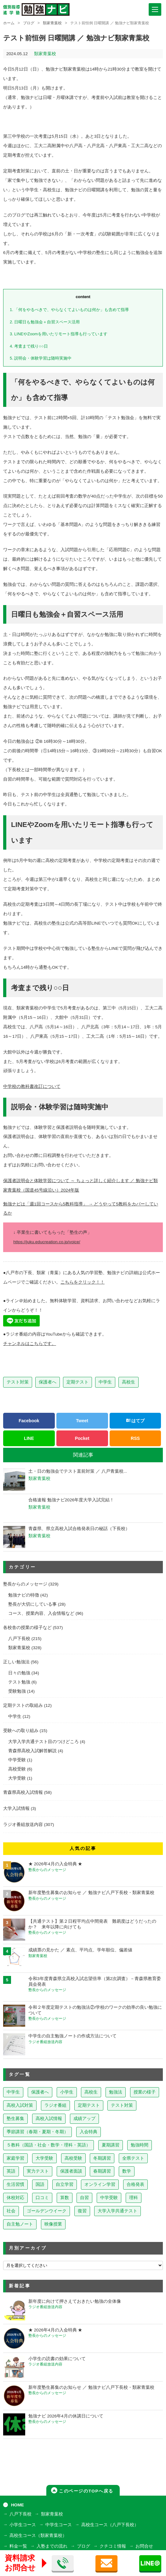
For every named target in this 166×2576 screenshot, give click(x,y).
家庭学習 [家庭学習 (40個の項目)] (15, 2158)
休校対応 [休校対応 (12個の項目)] (15, 2197)
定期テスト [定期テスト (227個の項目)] (89, 2105)
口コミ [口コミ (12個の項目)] (42, 2197)
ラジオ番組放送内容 (23, 1824)
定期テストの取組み (23, 1705)
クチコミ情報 (113, 2546)
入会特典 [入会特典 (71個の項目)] (88, 2131)
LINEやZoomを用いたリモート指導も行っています (58, 334)
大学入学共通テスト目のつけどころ (43, 1741)
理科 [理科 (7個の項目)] (133, 2197)
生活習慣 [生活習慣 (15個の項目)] (15, 2184)
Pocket (82, 1438)
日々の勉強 (19, 1673)
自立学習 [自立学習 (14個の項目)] (64, 2184)
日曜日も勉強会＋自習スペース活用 (45, 322)
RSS (135, 1438)
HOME (17, 2505)
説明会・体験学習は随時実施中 (41, 358)
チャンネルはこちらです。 (29, 1343)
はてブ (135, 1420)
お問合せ (144, 2546)
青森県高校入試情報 (23, 1792)
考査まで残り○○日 (29, 346)
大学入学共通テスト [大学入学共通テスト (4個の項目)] (117, 2211)
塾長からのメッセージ (25, 1584)
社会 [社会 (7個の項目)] (11, 2211)
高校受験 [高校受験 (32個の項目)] (73, 2158)
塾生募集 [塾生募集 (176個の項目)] (15, 2118)
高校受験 (17, 1769)
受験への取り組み (20, 1730)
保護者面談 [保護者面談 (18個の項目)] (71, 2171)
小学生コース (22, 2524)
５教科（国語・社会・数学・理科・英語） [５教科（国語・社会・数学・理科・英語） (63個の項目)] (48, 2145)
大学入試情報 (16, 1808)
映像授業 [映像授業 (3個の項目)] (53, 2224)
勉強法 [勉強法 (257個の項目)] (115, 2092)
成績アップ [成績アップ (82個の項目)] (84, 2118)
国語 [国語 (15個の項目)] (40, 2184)
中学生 (105, 1381)
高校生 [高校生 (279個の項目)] (91, 2092)
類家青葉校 (52, 23)
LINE (29, 1438)
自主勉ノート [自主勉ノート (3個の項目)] (20, 2224)
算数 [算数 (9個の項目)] (64, 2197)
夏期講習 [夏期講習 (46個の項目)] (110, 2145)
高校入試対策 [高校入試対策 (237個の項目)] (20, 2105)
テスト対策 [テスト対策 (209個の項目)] (122, 2105)
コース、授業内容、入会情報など (41, 1613)
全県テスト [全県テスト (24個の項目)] (133, 2158)
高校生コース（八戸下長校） (110, 2524)
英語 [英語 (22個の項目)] (11, 2171)
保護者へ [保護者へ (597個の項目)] (40, 2092)
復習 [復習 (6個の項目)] (82, 2211)
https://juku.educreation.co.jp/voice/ (46, 1241)
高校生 (128, 1381)
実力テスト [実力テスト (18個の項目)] (38, 2171)
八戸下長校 (19, 1638)
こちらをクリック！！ (82, 1282)
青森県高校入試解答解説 (32, 1750)
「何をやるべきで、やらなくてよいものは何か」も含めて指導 (69, 309)
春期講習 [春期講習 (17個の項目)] (102, 2171)
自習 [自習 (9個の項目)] (84, 2197)
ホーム (8, 23)
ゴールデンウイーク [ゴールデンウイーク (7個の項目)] (46, 2211)
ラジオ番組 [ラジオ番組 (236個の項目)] (55, 2105)
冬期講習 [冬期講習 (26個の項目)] (102, 2158)
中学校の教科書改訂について (31, 1086)
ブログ (28, 23)
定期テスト (77, 1381)
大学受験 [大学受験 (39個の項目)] (44, 2158)
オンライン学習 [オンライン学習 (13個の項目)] (99, 2184)
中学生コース (58, 2524)
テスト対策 (18, 1381)
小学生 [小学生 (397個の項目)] (66, 2092)
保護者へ (47, 1381)
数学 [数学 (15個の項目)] (126, 2171)
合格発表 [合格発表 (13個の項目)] (135, 2184)
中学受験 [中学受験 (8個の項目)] (109, 2197)
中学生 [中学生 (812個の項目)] (13, 2092)
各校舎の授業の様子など (27, 1627)
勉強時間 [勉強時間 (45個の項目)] (139, 2145)
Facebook (29, 1420)
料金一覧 (18, 2546)
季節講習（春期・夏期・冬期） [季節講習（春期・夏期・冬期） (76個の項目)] (37, 2131)
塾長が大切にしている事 (32, 1604)
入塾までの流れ (52, 2546)
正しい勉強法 (16, 1662)
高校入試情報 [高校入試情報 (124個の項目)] (49, 2118)
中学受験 (17, 1760)
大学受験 (17, 1778)
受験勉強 (17, 1691)
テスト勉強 (19, 1682)
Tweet (82, 1420)
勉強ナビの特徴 (23, 1595)
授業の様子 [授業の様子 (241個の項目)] (145, 2092)
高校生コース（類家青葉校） (38, 2535)
